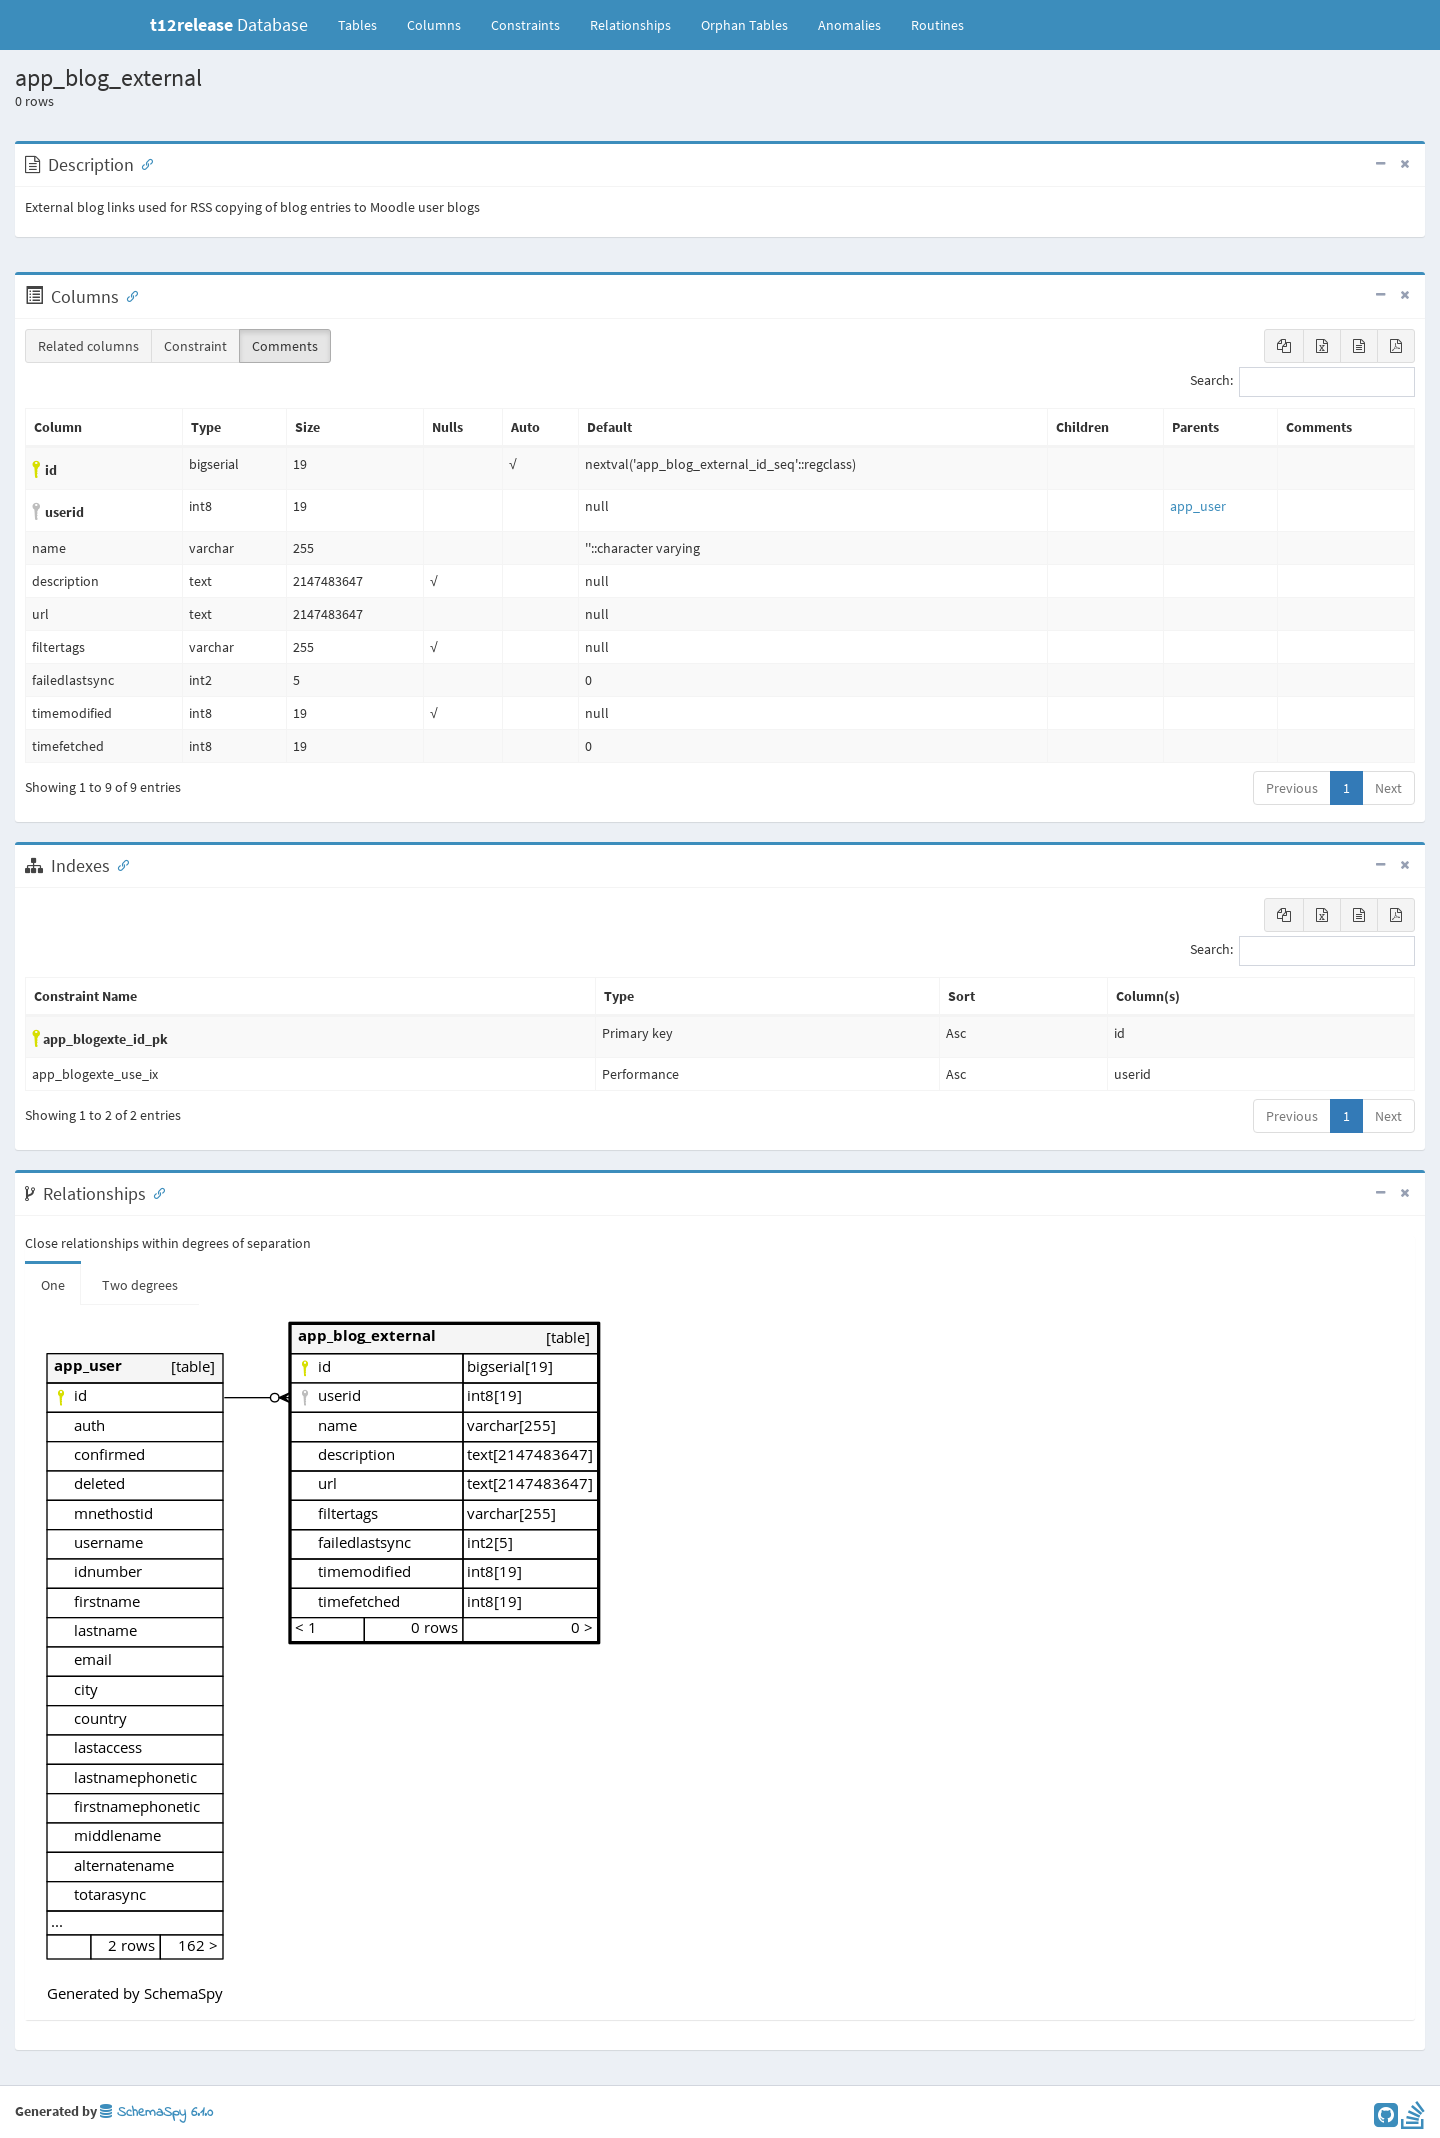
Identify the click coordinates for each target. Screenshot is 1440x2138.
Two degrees (140, 1285)
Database (229, 24)
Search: (1302, 382)
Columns (434, 25)
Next (1388, 788)
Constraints (525, 25)
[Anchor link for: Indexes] (119, 864)
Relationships (630, 25)
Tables (365, 24)
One (53, 1285)
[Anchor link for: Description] (143, 163)
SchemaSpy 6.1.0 (156, 2112)
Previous (1292, 788)
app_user (1198, 506)
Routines (937, 25)
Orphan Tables (744, 25)
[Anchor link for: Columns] (128, 295)
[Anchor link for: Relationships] (155, 1192)
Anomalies (849, 25)
